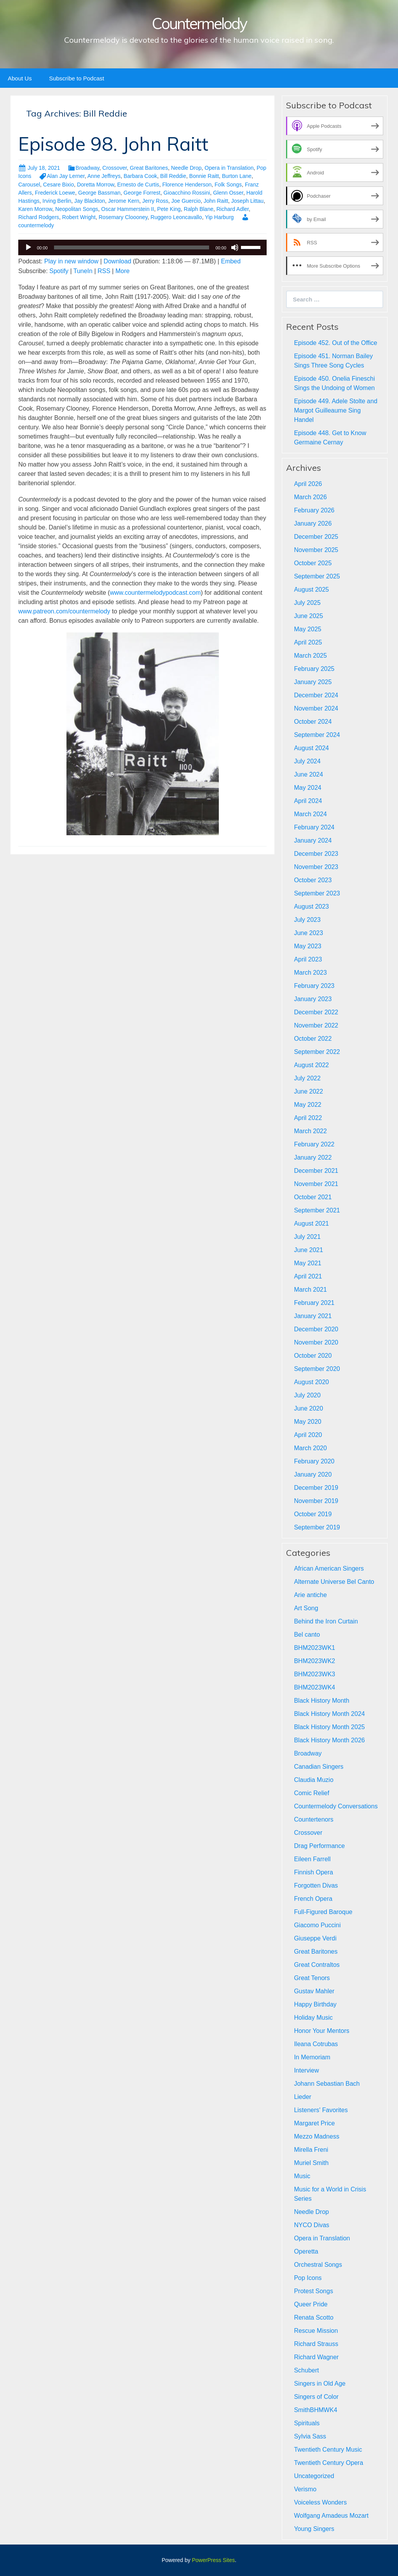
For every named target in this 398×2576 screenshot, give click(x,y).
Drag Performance (319, 1846)
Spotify (58, 271)
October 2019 (313, 1514)
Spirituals (306, 2423)
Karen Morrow (35, 209)
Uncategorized (314, 2476)
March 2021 (310, 1289)
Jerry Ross (155, 201)
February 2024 (314, 827)
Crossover (114, 168)
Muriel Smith (311, 2163)
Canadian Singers (318, 1766)
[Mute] (235, 247)
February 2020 (314, 1461)
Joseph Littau (247, 201)
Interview (306, 2070)
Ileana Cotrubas (316, 2044)
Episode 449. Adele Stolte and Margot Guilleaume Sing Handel (335, 410)
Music (302, 2176)
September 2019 (317, 1527)
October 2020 (313, 1355)
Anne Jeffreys (103, 176)
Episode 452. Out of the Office (335, 343)
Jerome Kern (123, 201)
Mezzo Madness (316, 2136)
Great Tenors (312, 1978)
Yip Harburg (219, 217)
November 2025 (316, 550)
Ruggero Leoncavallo (176, 217)
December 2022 (316, 1012)
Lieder (302, 2097)
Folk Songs (228, 184)
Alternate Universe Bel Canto (334, 1581)
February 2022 (314, 1144)
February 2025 (314, 668)
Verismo (305, 2489)
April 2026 (308, 484)
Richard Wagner (316, 2357)
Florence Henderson (186, 184)
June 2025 (308, 616)
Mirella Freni (311, 2149)
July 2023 (307, 919)
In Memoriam (312, 2057)
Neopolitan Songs (76, 209)
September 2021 (317, 1210)
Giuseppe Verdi (315, 1938)
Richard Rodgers (38, 217)
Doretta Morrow (95, 184)
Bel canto (307, 1634)
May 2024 (307, 787)
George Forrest (142, 193)
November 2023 (316, 867)
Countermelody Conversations (335, 1806)
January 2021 (313, 1316)
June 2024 (308, 774)
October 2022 (313, 1038)
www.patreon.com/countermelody (64, 611)
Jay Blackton (89, 201)
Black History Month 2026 (329, 1740)
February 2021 (314, 1302)
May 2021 (307, 1263)
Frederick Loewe (55, 193)
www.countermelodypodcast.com (155, 592)
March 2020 (310, 1448)
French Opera (313, 1898)
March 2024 (310, 814)
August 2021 (311, 1223)
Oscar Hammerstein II (127, 209)
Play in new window (71, 261)
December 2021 (316, 1170)
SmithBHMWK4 (315, 2410)
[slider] (131, 247)
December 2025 (316, 536)
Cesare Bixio (58, 184)
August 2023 (311, 906)
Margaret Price (314, 2123)
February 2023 (314, 985)
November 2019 (316, 1501)
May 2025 (307, 629)
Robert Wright (79, 217)
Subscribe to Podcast (76, 78)
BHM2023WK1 (314, 1647)
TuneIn (83, 271)
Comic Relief (311, 1793)
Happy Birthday (315, 2004)
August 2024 (311, 748)
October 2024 (313, 721)
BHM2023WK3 (314, 1674)
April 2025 (308, 642)
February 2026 (314, 510)
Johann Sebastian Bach (327, 2083)
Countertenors (313, 1819)
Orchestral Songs (318, 2264)
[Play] (28, 247)
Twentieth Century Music (328, 2449)
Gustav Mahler (314, 1991)
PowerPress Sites (213, 2560)
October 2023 (313, 880)
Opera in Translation (228, 168)
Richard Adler (232, 209)
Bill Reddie (173, 176)
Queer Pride (310, 2304)
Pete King (169, 209)
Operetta (306, 2251)
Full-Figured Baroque (323, 1912)
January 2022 (313, 1157)
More (122, 271)
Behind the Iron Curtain (326, 1621)
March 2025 (310, 655)
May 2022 (307, 1104)
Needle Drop (186, 168)
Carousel (29, 184)
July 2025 (307, 602)
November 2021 (316, 1184)
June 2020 (308, 1408)
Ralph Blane (198, 209)
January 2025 (313, 682)
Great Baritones (149, 168)
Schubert (306, 2370)
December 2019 (316, 1487)
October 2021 (313, 1197)
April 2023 (308, 959)
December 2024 (316, 695)
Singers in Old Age (320, 2383)
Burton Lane (236, 176)
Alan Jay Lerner (65, 176)
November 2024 (316, 708)
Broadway (87, 168)
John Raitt (216, 201)
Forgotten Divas (316, 1885)
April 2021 (308, 1276)
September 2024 (317, 735)
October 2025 (313, 563)
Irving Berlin (56, 201)
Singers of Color (316, 2396)
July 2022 (307, 1078)
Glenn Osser (228, 193)
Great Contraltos (316, 1964)
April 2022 (308, 1118)
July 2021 (307, 1236)
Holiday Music (313, 2017)
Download (117, 261)
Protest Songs (313, 2291)
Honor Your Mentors (321, 2030)
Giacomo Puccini (317, 1925)
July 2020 (307, 1395)
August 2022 (311, 1065)
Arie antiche (310, 1595)
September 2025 (317, 576)
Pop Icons (307, 2278)
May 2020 (307, 1421)
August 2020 (311, 1382)
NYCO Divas (311, 2225)
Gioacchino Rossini (187, 193)
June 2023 (308, 933)
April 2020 (308, 1435)
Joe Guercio (186, 201)
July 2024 (307, 761)
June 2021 (308, 1250)
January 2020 (313, 1474)
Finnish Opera (313, 1872)
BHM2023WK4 (314, 1687)
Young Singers (314, 2528)
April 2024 (308, 801)
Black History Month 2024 (329, 1713)
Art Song (306, 1608)
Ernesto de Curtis (138, 184)
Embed (231, 261)
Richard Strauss (316, 2344)
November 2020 (316, 1342)
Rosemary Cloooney (123, 217)
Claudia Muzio (313, 1780)
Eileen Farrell (312, 1859)
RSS (104, 271)
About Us (20, 78)
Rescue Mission (316, 2330)
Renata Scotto (313, 2317)
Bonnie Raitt (204, 176)
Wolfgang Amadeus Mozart (331, 2515)
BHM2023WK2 (314, 1661)
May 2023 (307, 946)
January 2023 (313, 999)
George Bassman (99, 193)
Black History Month (321, 1700)
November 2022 (316, 1025)
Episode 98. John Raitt (113, 143)
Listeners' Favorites (320, 2110)
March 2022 (310, 1131)
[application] (142, 247)
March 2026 (310, 497)
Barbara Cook (140, 176)
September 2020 (317, 1369)
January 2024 (313, 840)
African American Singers (329, 1568)
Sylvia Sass (310, 2436)
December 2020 (316, 1329)
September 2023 (317, 893)
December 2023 (316, 853)
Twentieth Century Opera (328, 2462)
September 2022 (317, 1052)
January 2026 (313, 523)
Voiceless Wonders (320, 2502)
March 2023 (310, 972)
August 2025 (311, 589)
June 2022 (308, 1091)
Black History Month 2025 (329, 1727)
